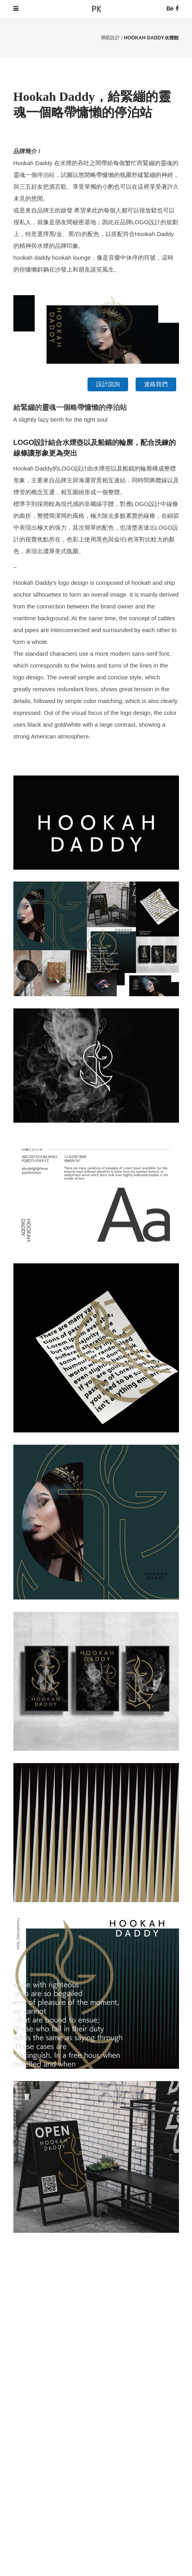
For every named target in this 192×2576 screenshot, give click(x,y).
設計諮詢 (108, 384)
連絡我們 (156, 384)
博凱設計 (110, 37)
